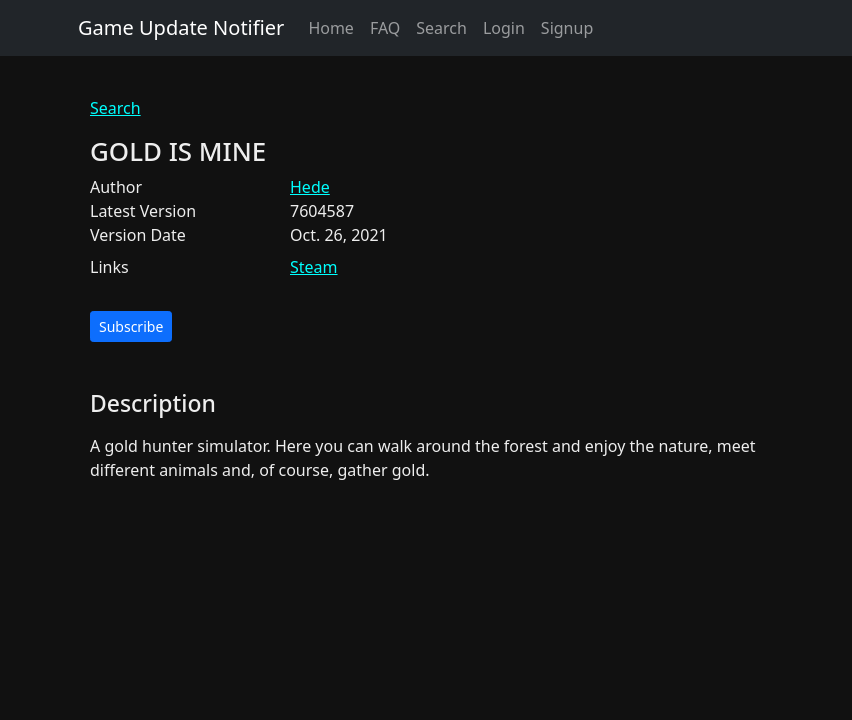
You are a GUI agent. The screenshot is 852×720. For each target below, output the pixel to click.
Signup (567, 28)
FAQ (385, 28)
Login (504, 28)
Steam (314, 267)
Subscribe (131, 326)
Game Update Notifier (181, 27)
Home (331, 28)
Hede (310, 187)
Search (441, 28)
